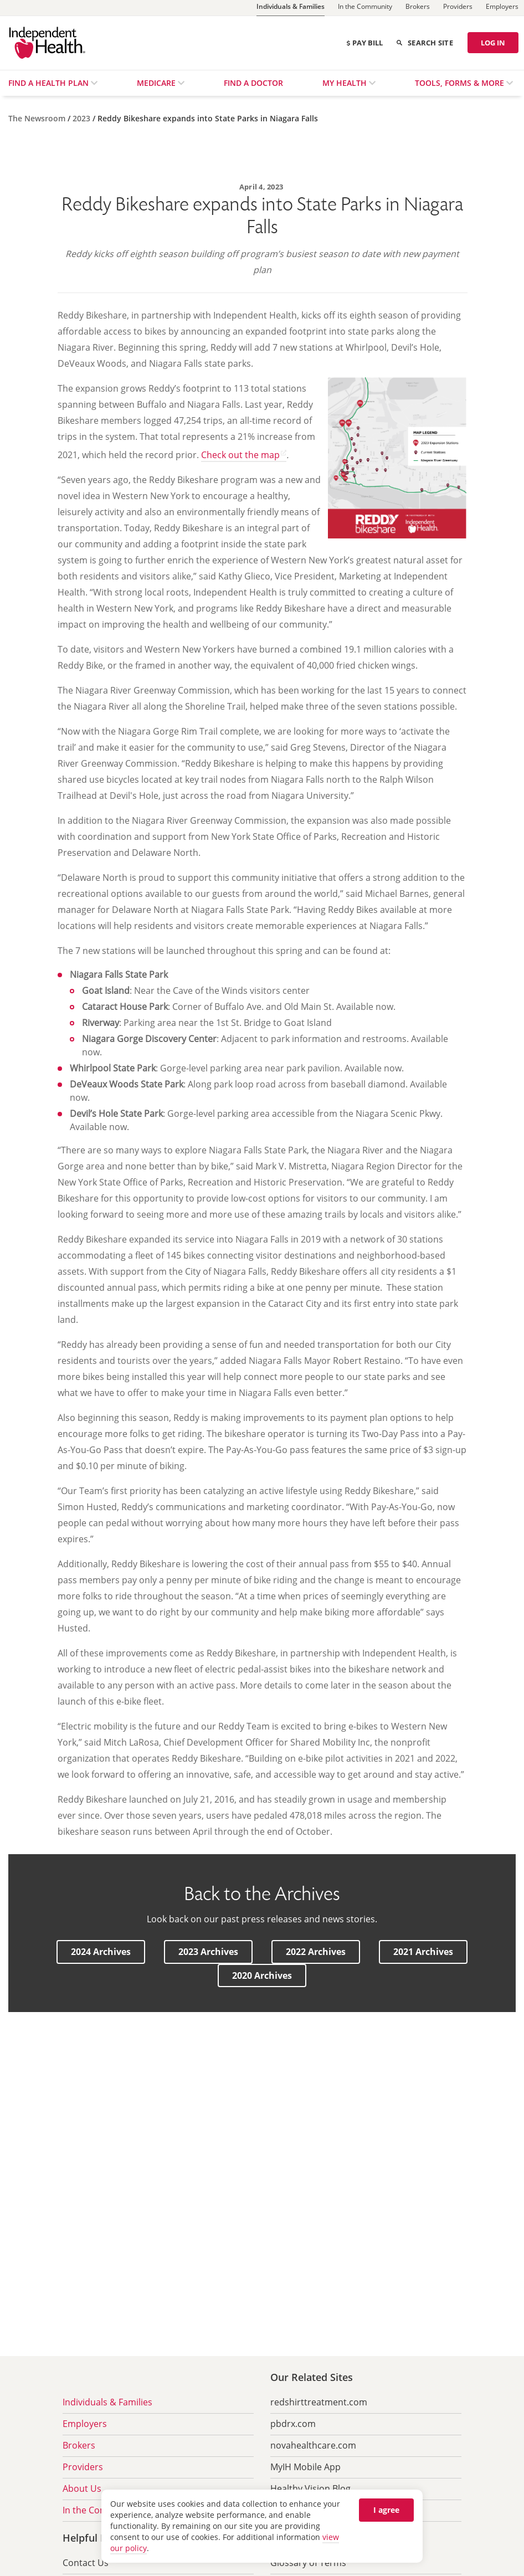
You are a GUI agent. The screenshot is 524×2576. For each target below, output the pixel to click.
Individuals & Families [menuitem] (107, 2402)
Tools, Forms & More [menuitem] (460, 83)
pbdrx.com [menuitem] (293, 2424)
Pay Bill (364, 43)
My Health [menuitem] (345, 83)
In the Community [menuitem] (100, 2510)
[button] (100, 1951)
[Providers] (457, 8)
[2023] (83, 118)
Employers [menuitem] (85, 2424)
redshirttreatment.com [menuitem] (318, 2402)
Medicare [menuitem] (157, 83)
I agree (386, 2510)
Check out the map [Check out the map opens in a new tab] (240, 455)
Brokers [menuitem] (79, 2445)
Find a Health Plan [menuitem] (49, 83)
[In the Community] (365, 8)
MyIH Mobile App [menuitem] (305, 2467)
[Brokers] (417, 8)
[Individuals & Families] (290, 8)
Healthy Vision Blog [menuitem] (310, 2488)
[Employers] (502, 8)
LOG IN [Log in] (493, 43)
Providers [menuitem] (83, 2467)
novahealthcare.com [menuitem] (313, 2445)
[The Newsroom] (38, 118)
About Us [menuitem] (82, 2488)
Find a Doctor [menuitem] (253, 83)
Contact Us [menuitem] (86, 2563)
